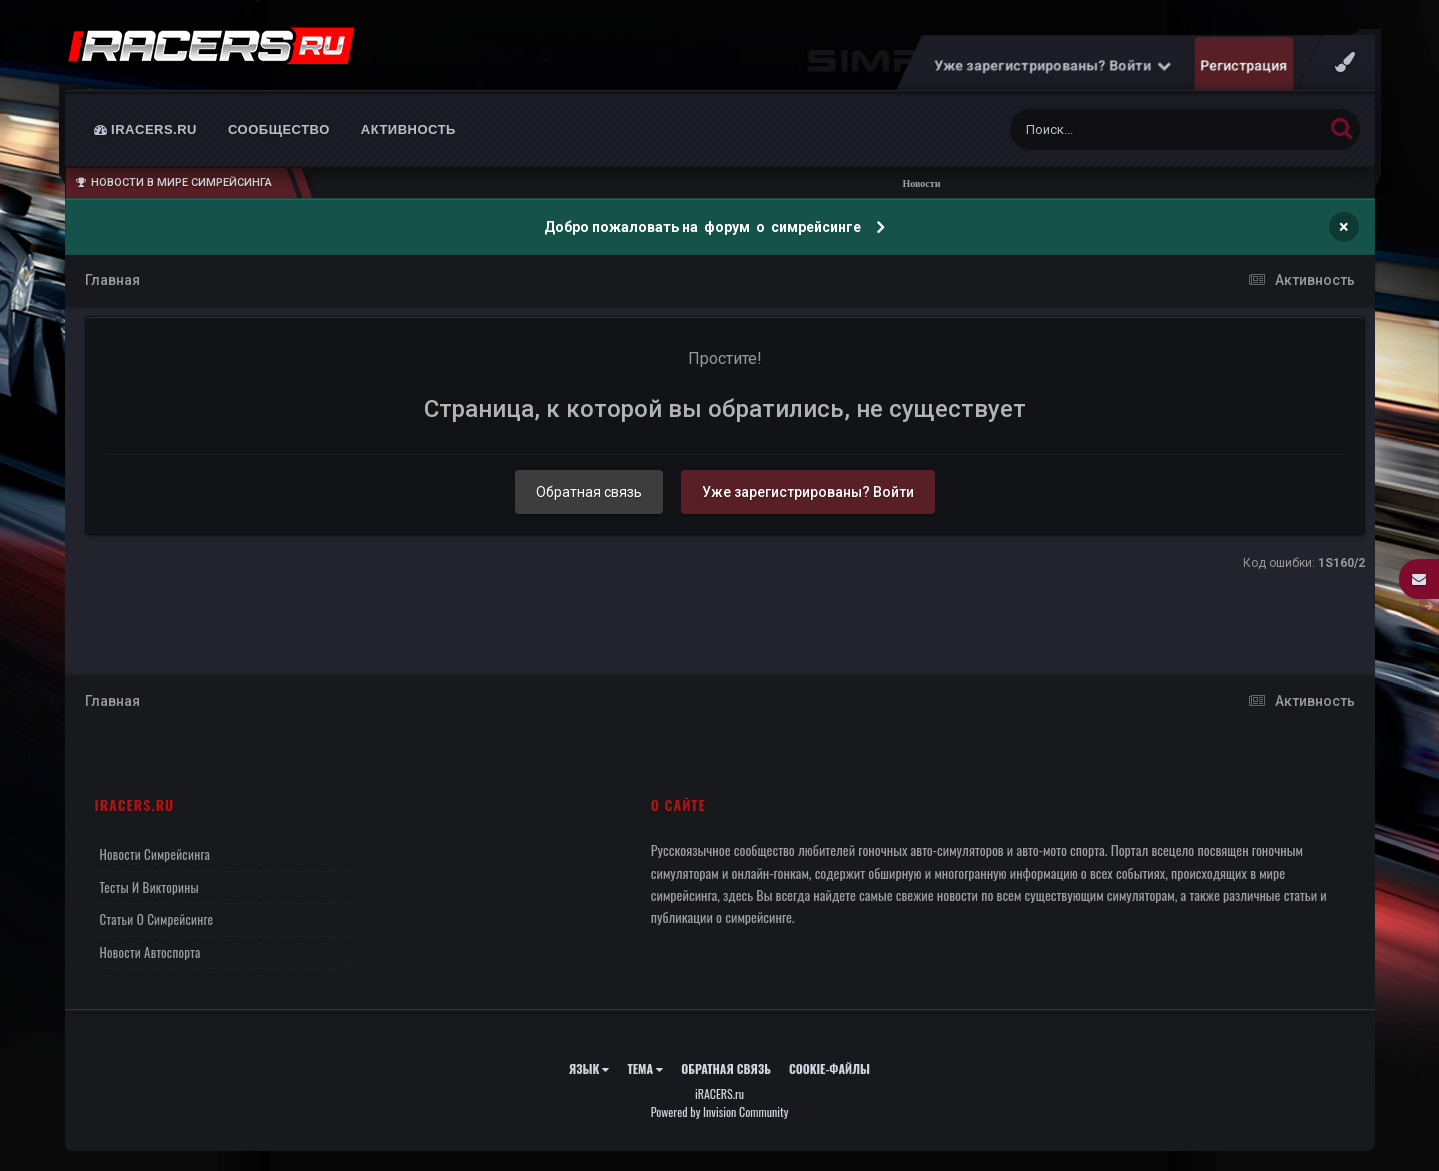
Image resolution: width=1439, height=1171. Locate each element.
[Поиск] (1129, 129)
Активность (408, 129)
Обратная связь (589, 492)
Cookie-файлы (829, 1068)
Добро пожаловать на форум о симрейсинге (704, 227)
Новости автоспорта (150, 952)
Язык (589, 1068)
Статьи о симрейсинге (157, 919)
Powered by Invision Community (720, 1111)
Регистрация (1243, 65)
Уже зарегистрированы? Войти (1052, 65)
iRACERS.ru (146, 129)
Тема (645, 1068)
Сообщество (279, 129)
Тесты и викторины (149, 887)
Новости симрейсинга (155, 854)
